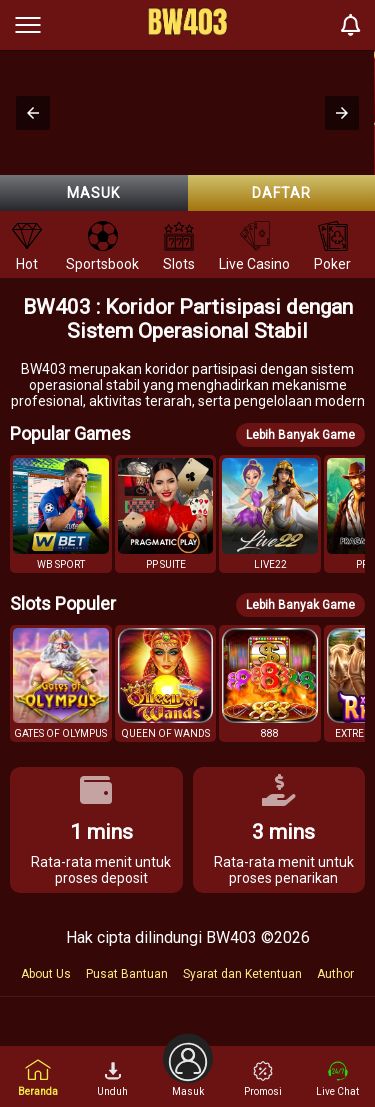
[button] (33, 113)
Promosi (263, 1079)
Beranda (38, 1077)
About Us (46, 974)
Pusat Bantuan (127, 974)
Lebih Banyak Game (300, 435)
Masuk (93, 193)
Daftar (281, 193)
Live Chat (337, 1079)
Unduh (112, 1079)
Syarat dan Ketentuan (242, 974)
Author (335, 974)
